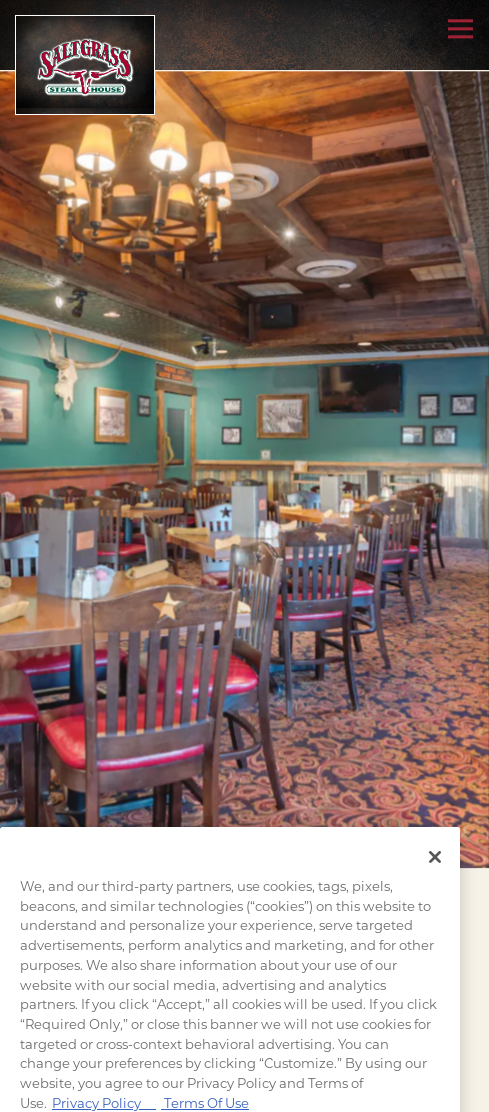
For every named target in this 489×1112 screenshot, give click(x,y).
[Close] (435, 875)
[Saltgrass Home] (85, 65)
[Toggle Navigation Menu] (460, 28)
